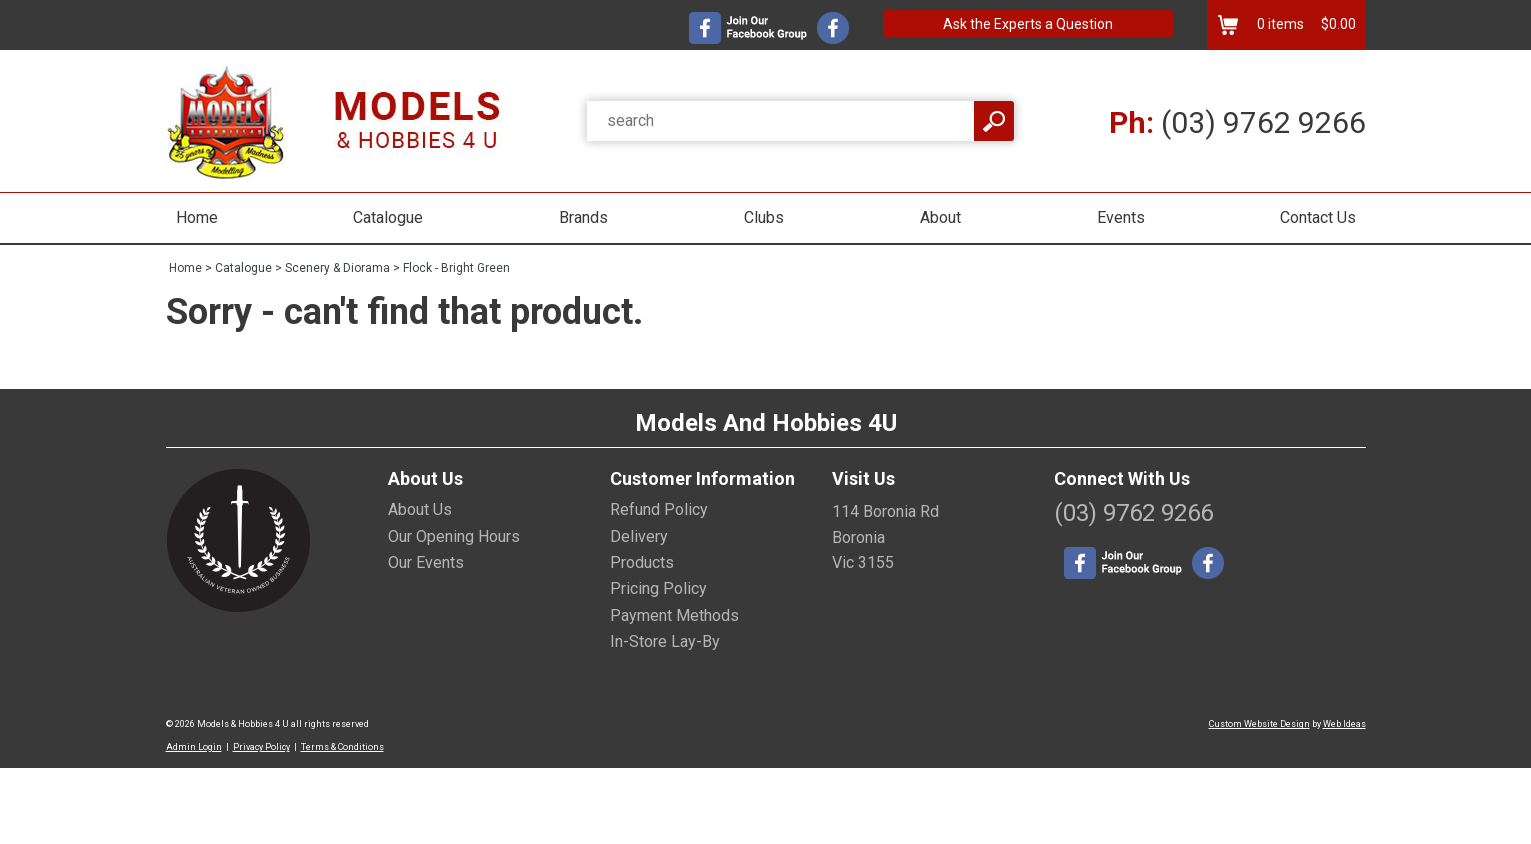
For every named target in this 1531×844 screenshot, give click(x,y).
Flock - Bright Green (456, 268)
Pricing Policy (658, 588)
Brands (583, 217)
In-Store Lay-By (665, 641)
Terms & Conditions (342, 747)
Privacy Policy (261, 747)
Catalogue (388, 217)
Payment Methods (674, 615)
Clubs (764, 217)
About (940, 217)
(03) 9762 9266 (1237, 122)
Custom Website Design (1259, 724)
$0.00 (1337, 24)
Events (1121, 217)
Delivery (639, 536)
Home (197, 217)
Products (642, 562)
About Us (420, 509)
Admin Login (194, 747)
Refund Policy (659, 509)
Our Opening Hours (454, 536)
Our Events (426, 562)
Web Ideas (1344, 724)
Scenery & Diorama (337, 268)
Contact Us (1318, 217)
